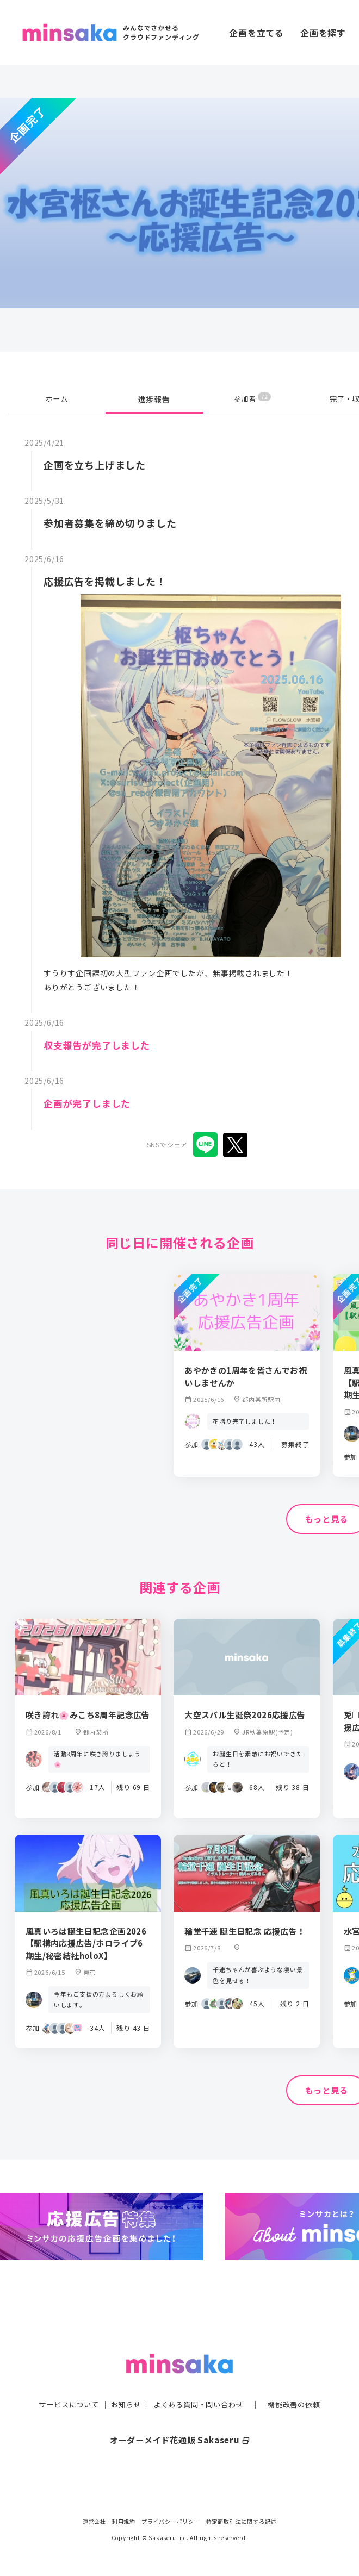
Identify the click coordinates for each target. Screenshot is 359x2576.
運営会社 (94, 2521)
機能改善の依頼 (300, 2390)
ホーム (57, 399)
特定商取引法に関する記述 (241, 2521)
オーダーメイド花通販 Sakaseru (180, 2425)
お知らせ (123, 2390)
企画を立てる (256, 32)
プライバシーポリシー (170, 2521)
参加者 (252, 398)
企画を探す (323, 32)
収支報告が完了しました (100, 1045)
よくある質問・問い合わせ (199, 2390)
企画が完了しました (89, 1103)
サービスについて (62, 2390)
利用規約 (123, 2521)
